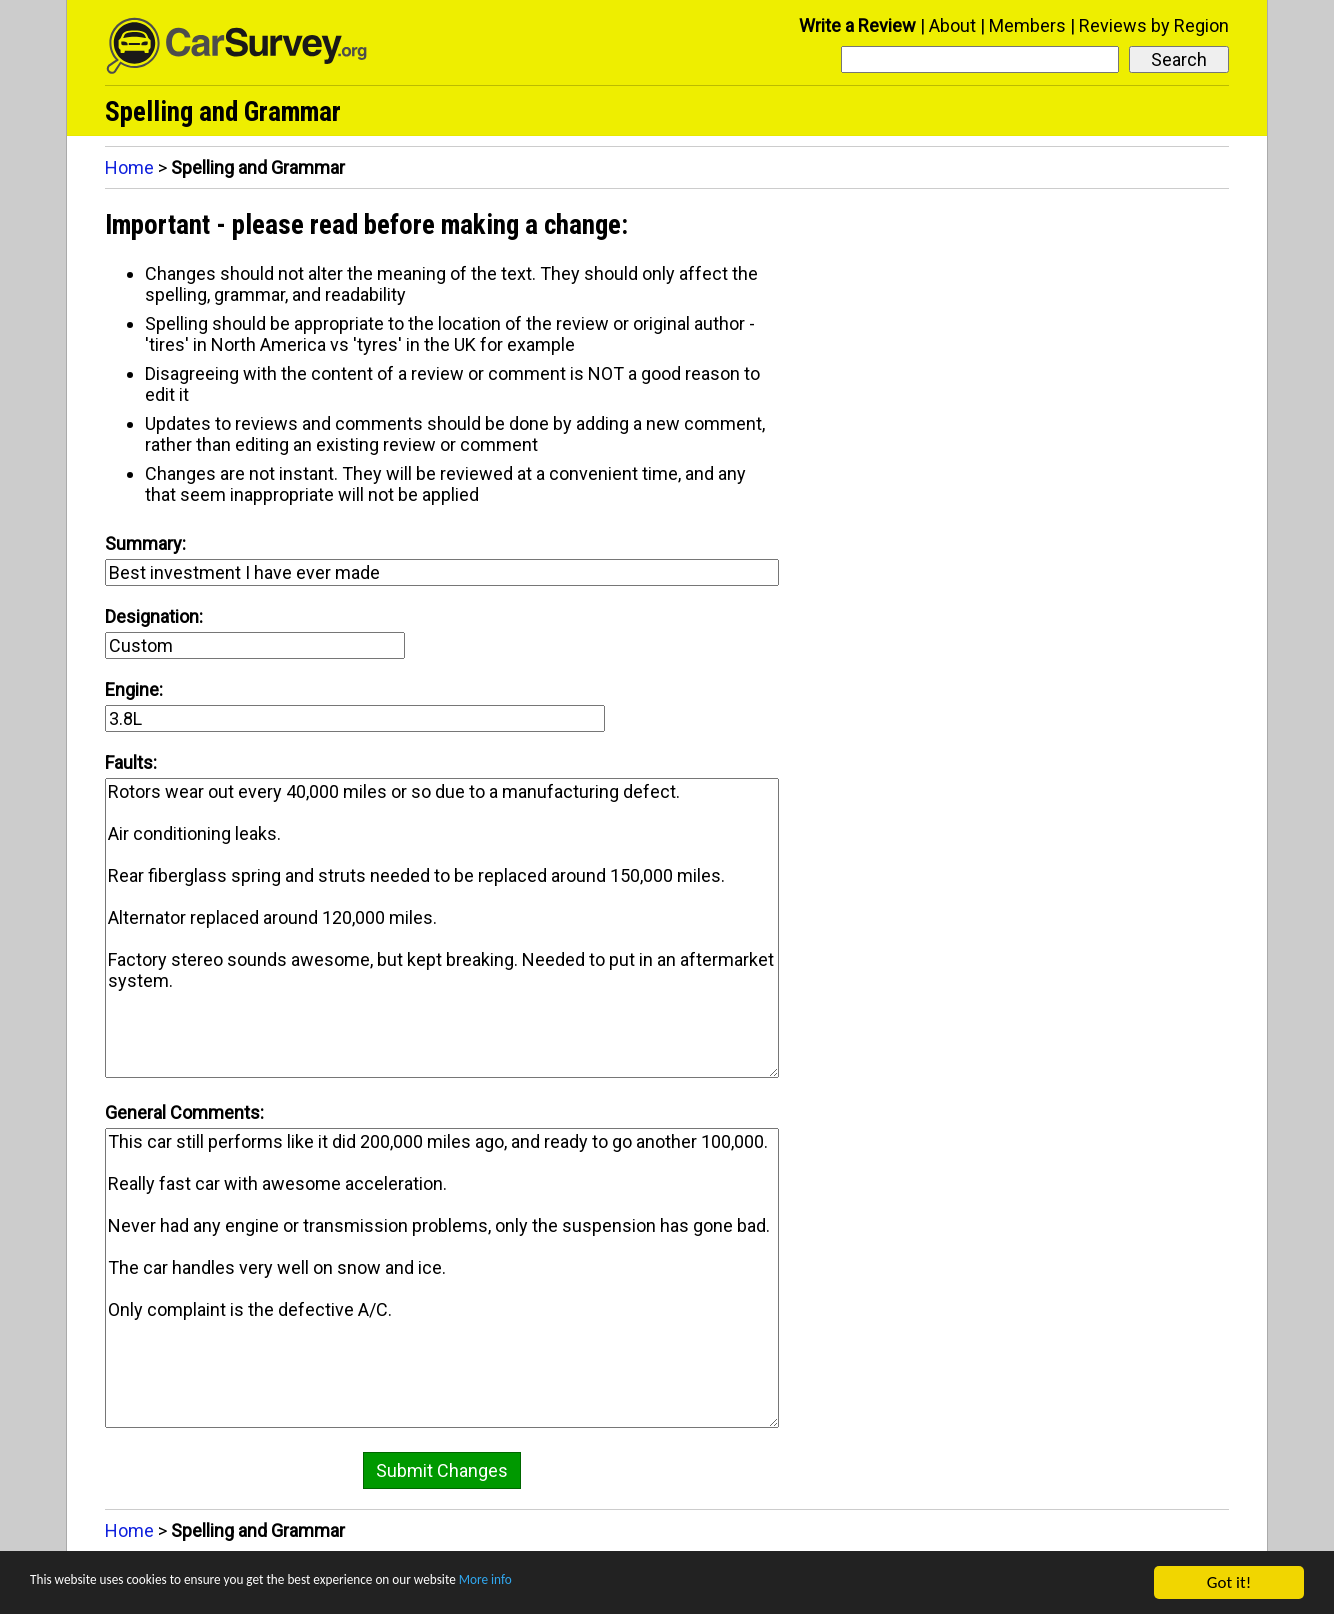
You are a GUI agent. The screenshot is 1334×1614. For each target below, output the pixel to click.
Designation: (154, 616)
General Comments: (184, 1112)
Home (129, 167)
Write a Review (857, 25)
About (952, 25)
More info (615, 1583)
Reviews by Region (1154, 25)
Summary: (145, 543)
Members (1027, 25)
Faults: (131, 762)
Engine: (134, 689)
